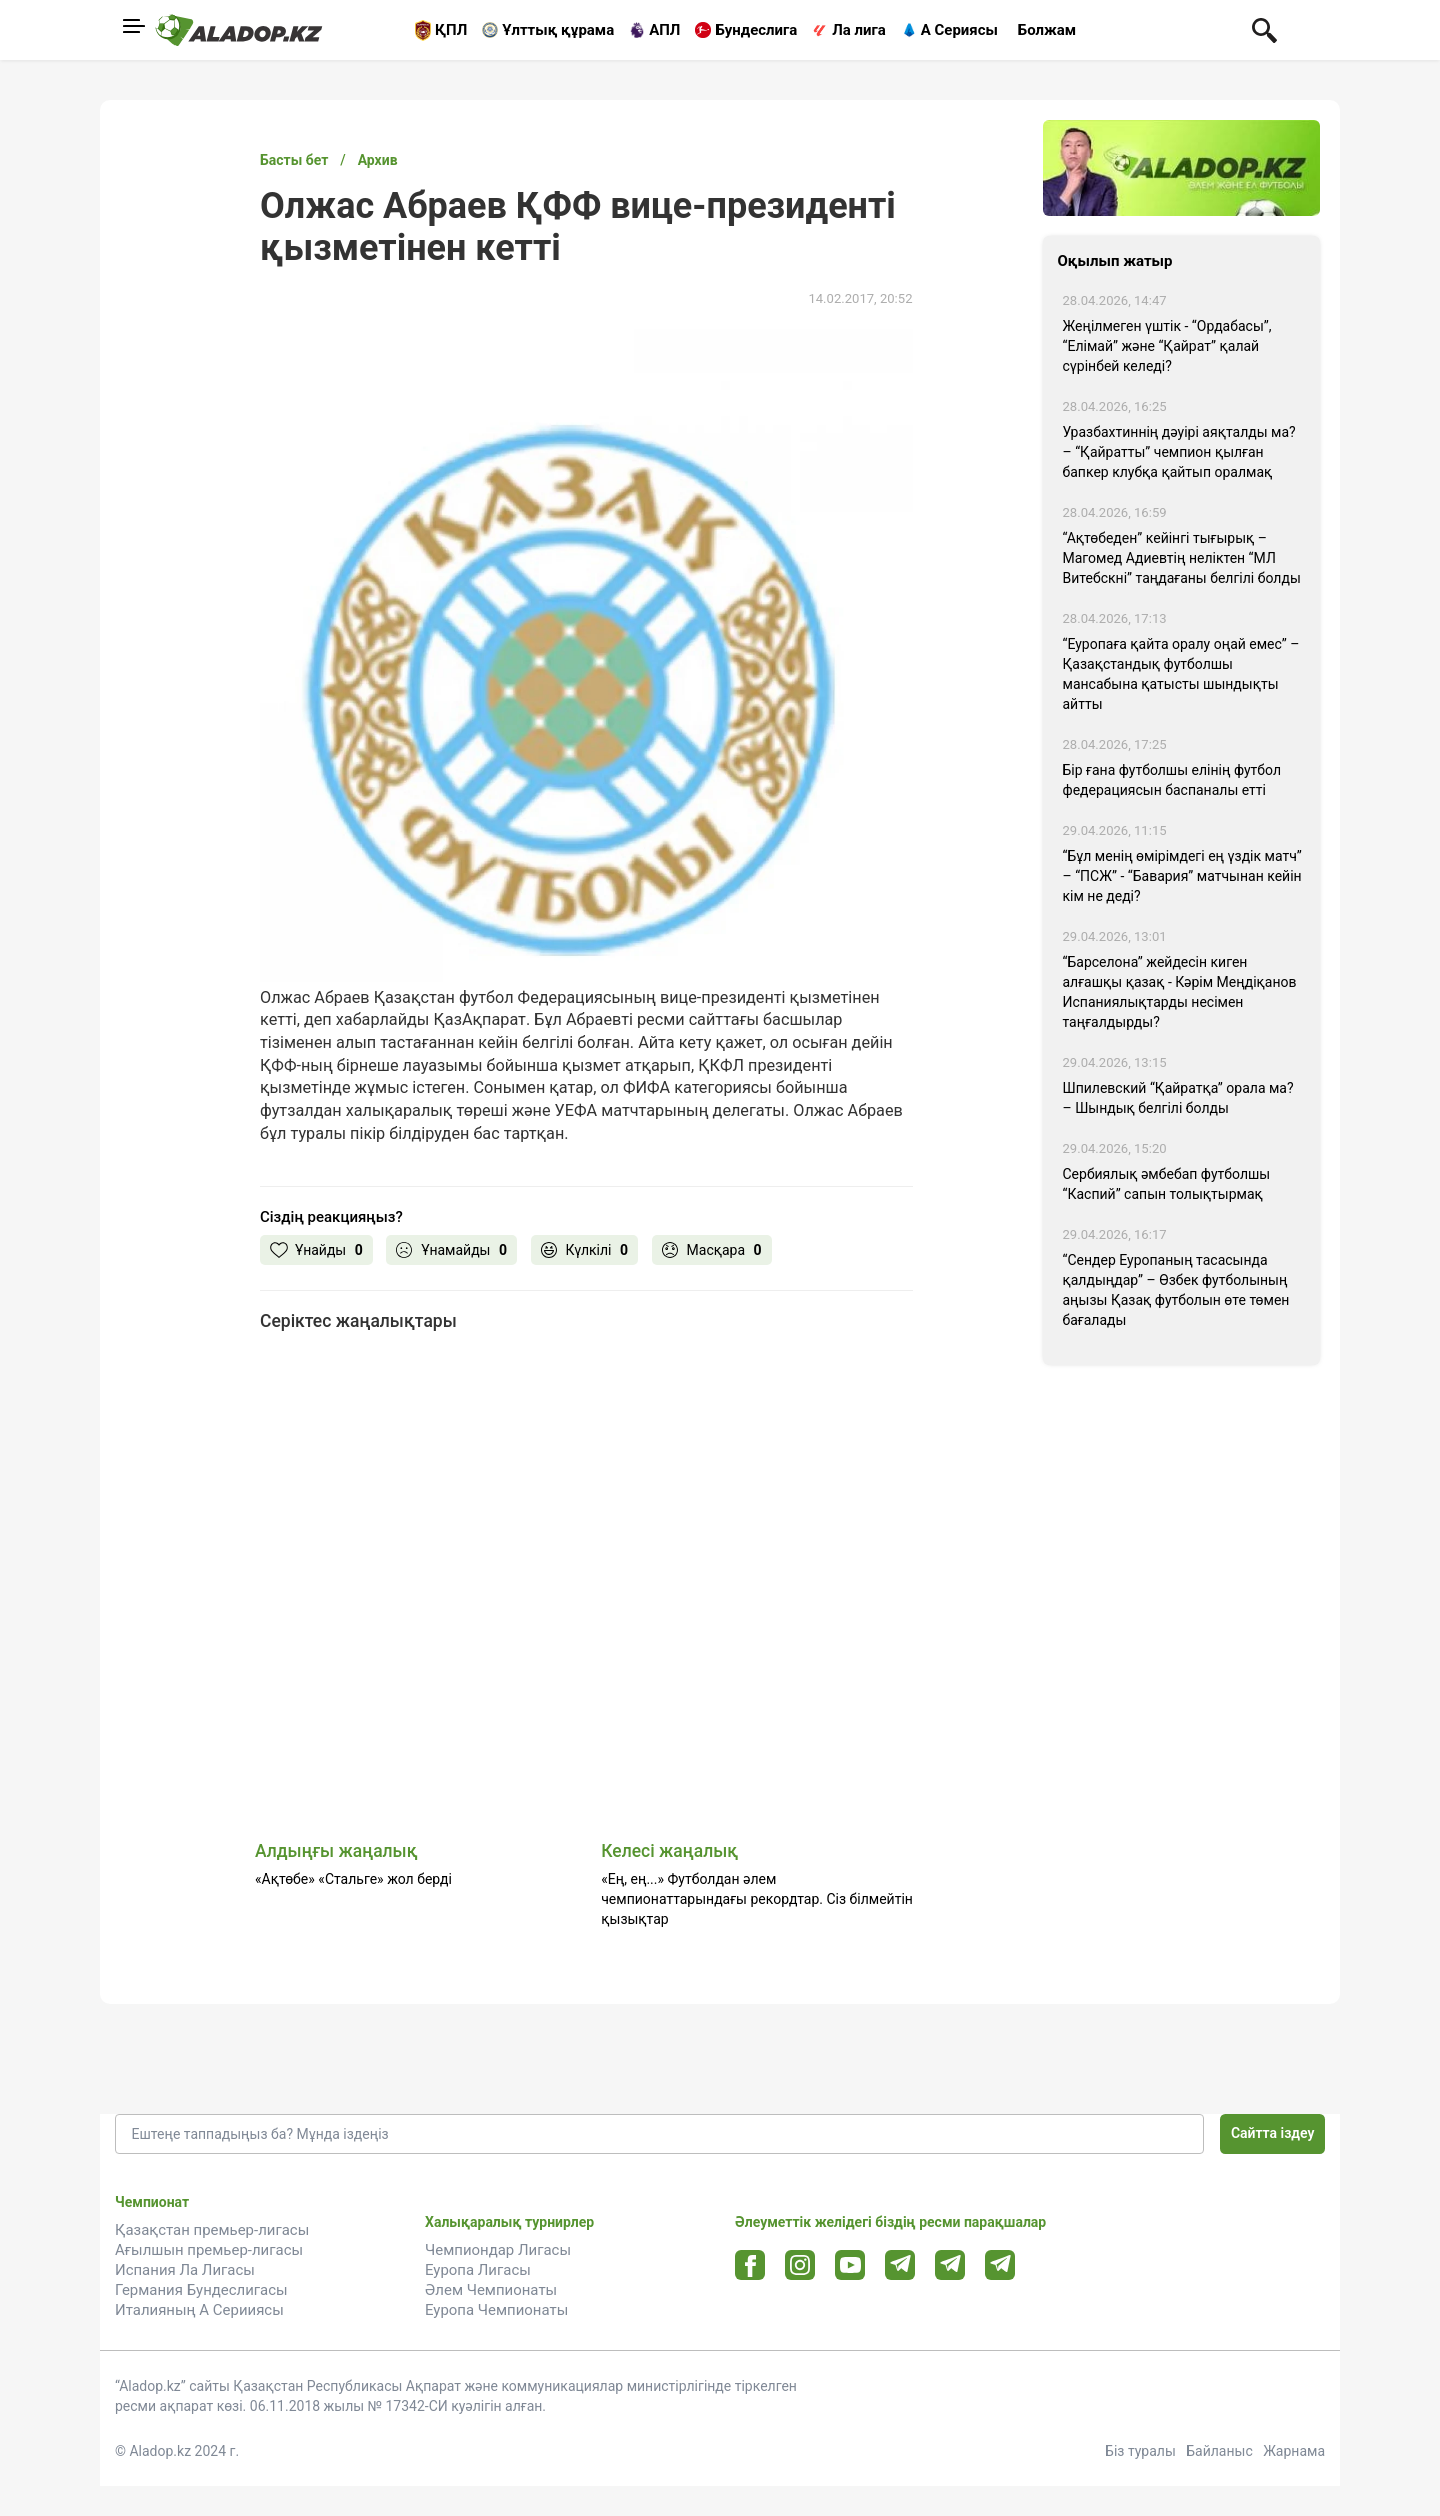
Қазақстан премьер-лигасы (212, 2230)
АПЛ (664, 30)
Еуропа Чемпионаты (496, 2310)
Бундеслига (756, 30)
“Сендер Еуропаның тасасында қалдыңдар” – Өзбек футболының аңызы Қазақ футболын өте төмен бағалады (1176, 1290)
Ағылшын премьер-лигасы (209, 2250)
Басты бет (294, 160)
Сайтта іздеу (1273, 2133)
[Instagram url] (800, 2266)
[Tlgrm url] (950, 2264)
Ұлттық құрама (558, 30)
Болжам (1047, 30)
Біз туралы (1140, 2451)
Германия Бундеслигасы (201, 2290)
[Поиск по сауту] (1264, 29)
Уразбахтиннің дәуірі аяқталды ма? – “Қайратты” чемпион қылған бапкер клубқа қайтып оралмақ (1179, 452)
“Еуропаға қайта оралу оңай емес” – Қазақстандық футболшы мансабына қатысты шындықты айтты (1181, 674)
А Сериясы (959, 30)
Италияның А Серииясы (199, 2310)
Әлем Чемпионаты (491, 2290)
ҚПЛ (451, 30)
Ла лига (859, 30)
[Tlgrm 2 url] (1000, 2264)
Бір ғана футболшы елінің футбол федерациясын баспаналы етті (1172, 780)
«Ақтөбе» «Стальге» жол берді (353, 1879)
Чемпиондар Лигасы (498, 2250)
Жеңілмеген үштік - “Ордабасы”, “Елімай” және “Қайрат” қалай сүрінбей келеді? (1167, 346)
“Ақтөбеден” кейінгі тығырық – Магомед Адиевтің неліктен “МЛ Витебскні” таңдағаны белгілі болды (1182, 558)
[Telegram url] (900, 2264)
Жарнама (1294, 2451)
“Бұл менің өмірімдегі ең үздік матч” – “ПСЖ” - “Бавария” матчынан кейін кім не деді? (1182, 876)
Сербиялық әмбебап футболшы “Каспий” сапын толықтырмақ (1167, 1184)
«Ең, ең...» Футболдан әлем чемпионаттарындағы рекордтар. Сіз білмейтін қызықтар (757, 1899)
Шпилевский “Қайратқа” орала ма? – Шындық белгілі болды (1178, 1098)
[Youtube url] (850, 2266)
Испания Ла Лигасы (185, 2270)
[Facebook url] (750, 2266)
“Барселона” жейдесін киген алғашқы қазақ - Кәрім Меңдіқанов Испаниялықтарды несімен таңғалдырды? (1180, 992)
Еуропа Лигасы (478, 2270)
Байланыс (1219, 2451)
